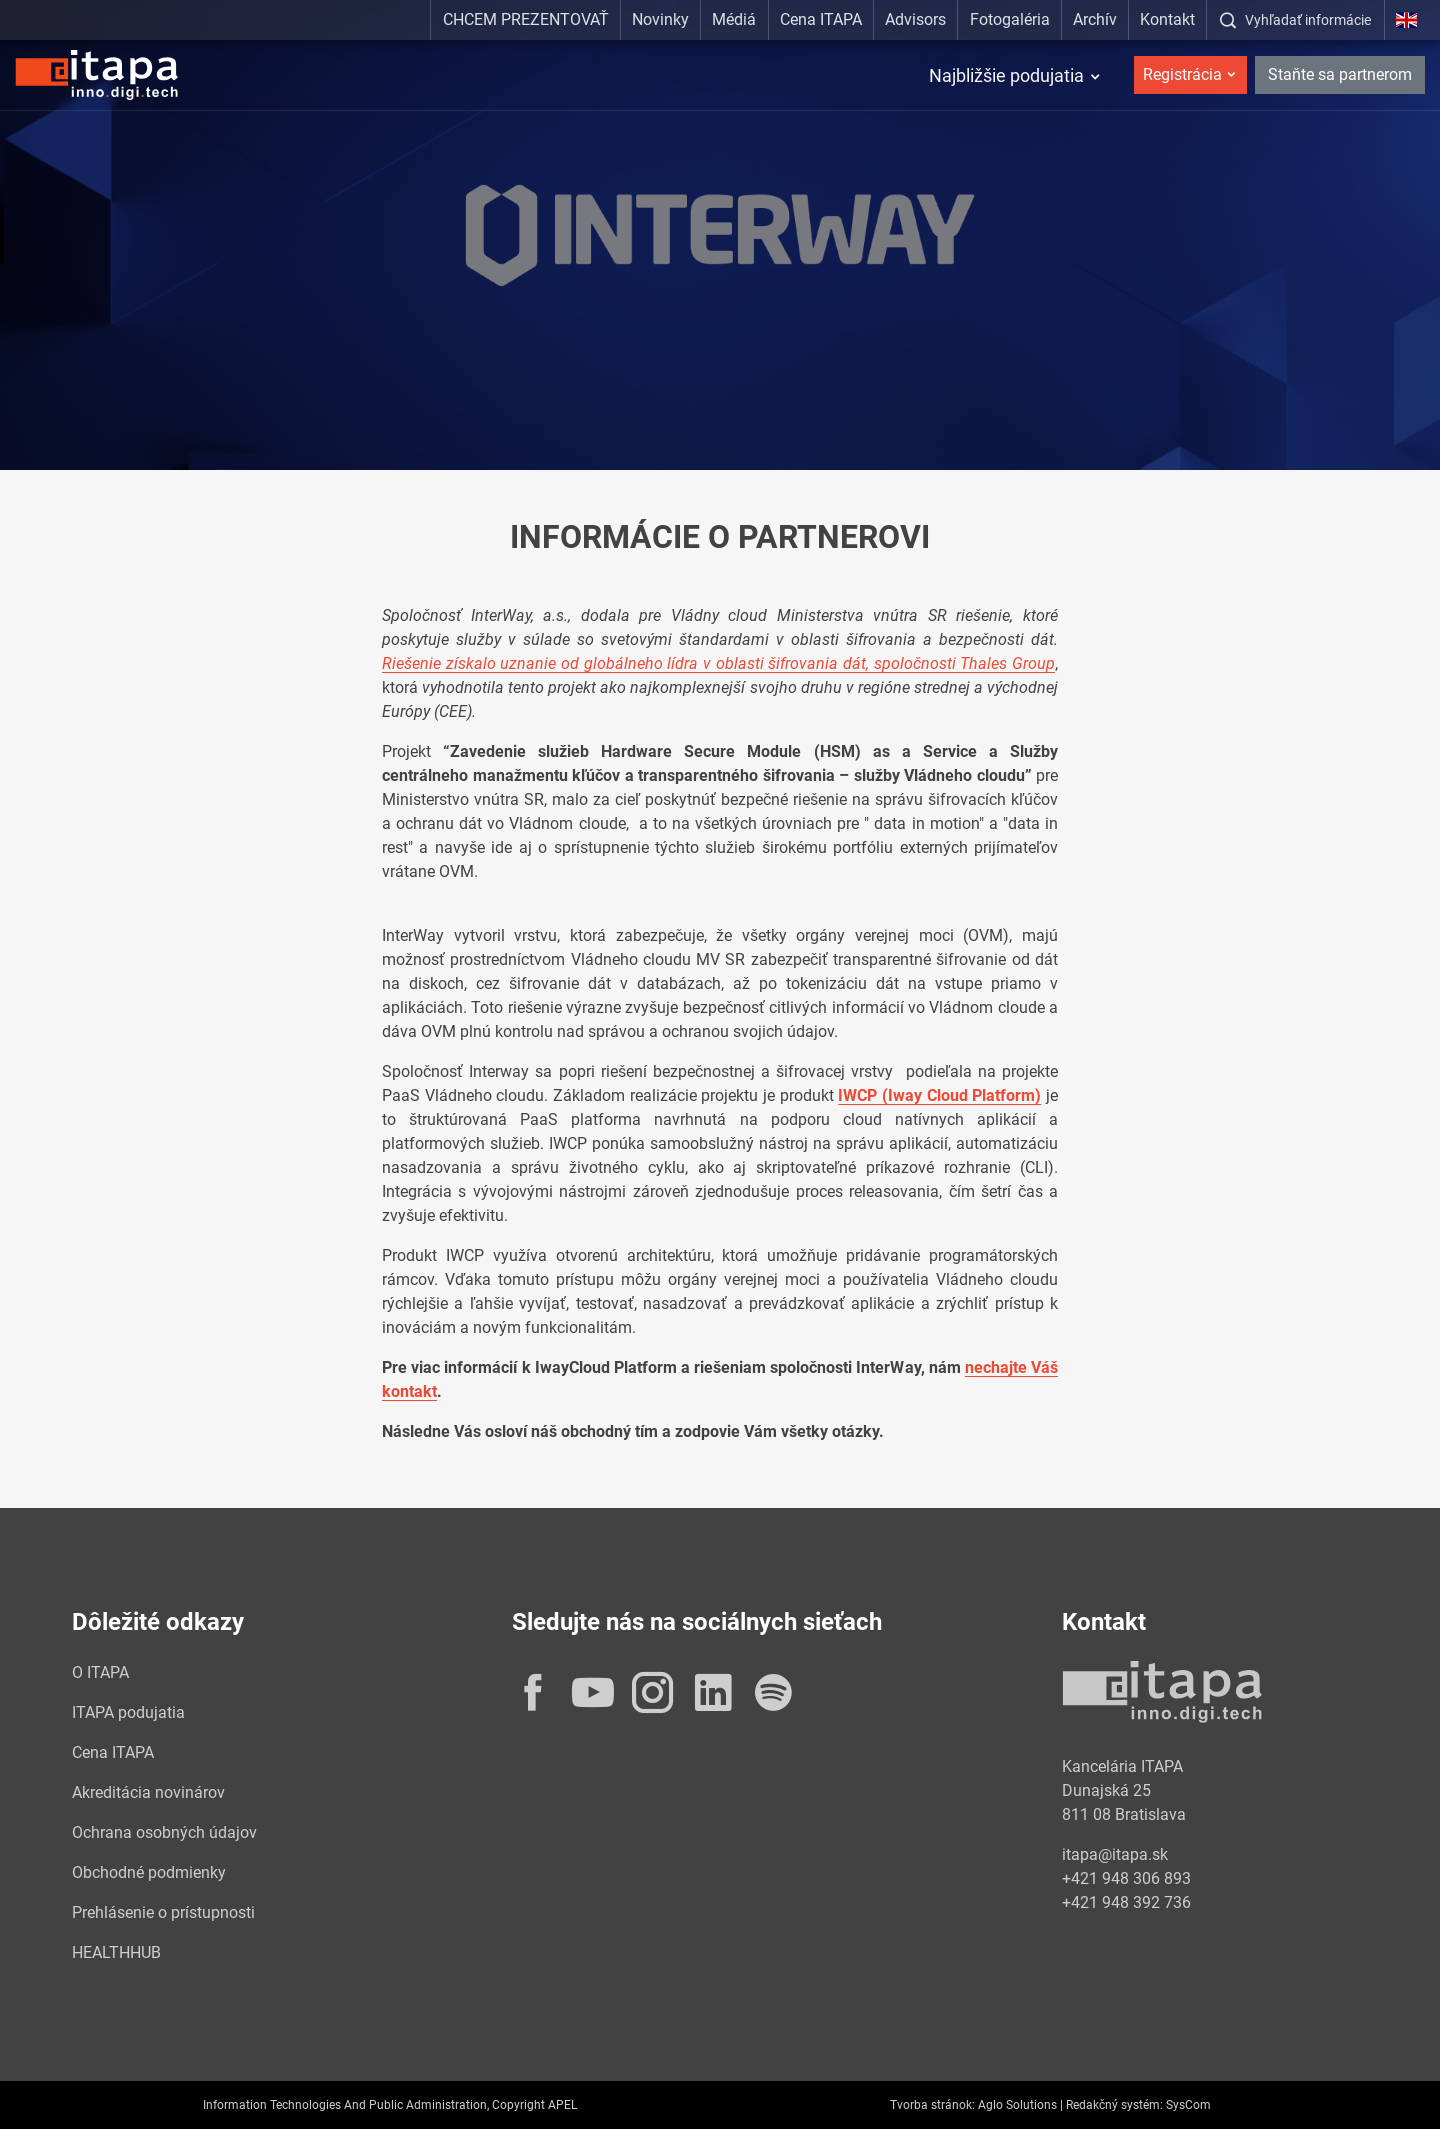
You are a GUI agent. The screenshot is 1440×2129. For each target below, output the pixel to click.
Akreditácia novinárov (148, 1792)
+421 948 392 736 (1126, 1902)
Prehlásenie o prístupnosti (163, 1912)
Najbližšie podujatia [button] (1006, 75)
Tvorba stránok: (932, 2105)
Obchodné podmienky (149, 1872)
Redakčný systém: (1114, 2105)
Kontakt (1167, 19)
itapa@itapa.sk (1115, 1854)
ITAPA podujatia (128, 1712)
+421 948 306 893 (1126, 1878)
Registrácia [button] (1182, 74)
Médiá (734, 19)
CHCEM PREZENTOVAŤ (526, 19)
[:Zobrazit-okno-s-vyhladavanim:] (1295, 20)
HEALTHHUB (116, 1952)
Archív (1095, 19)
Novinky (660, 19)
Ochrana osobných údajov (164, 1832)
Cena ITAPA (821, 19)
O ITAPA (100, 1672)
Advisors (915, 19)
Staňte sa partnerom (1340, 74)
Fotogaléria (1010, 19)
